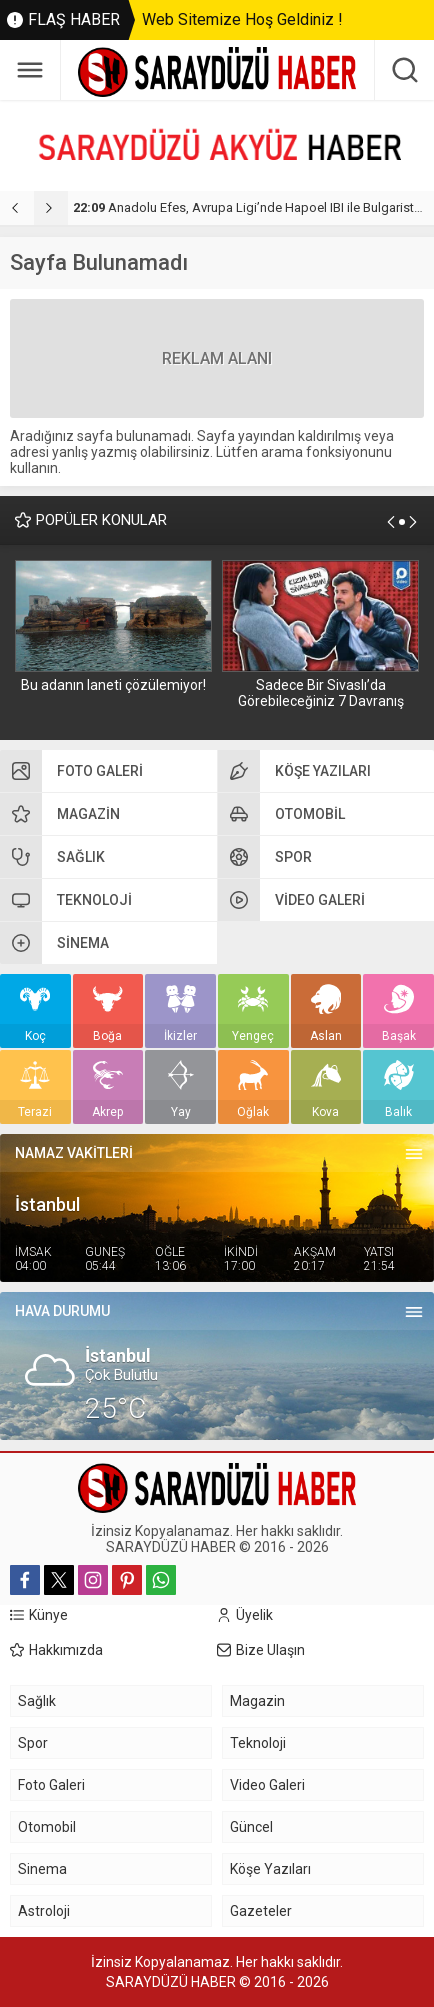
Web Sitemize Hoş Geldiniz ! (242, 19)
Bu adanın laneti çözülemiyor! (113, 685)
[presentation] (17, 208)
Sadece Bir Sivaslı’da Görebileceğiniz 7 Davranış (321, 693)
